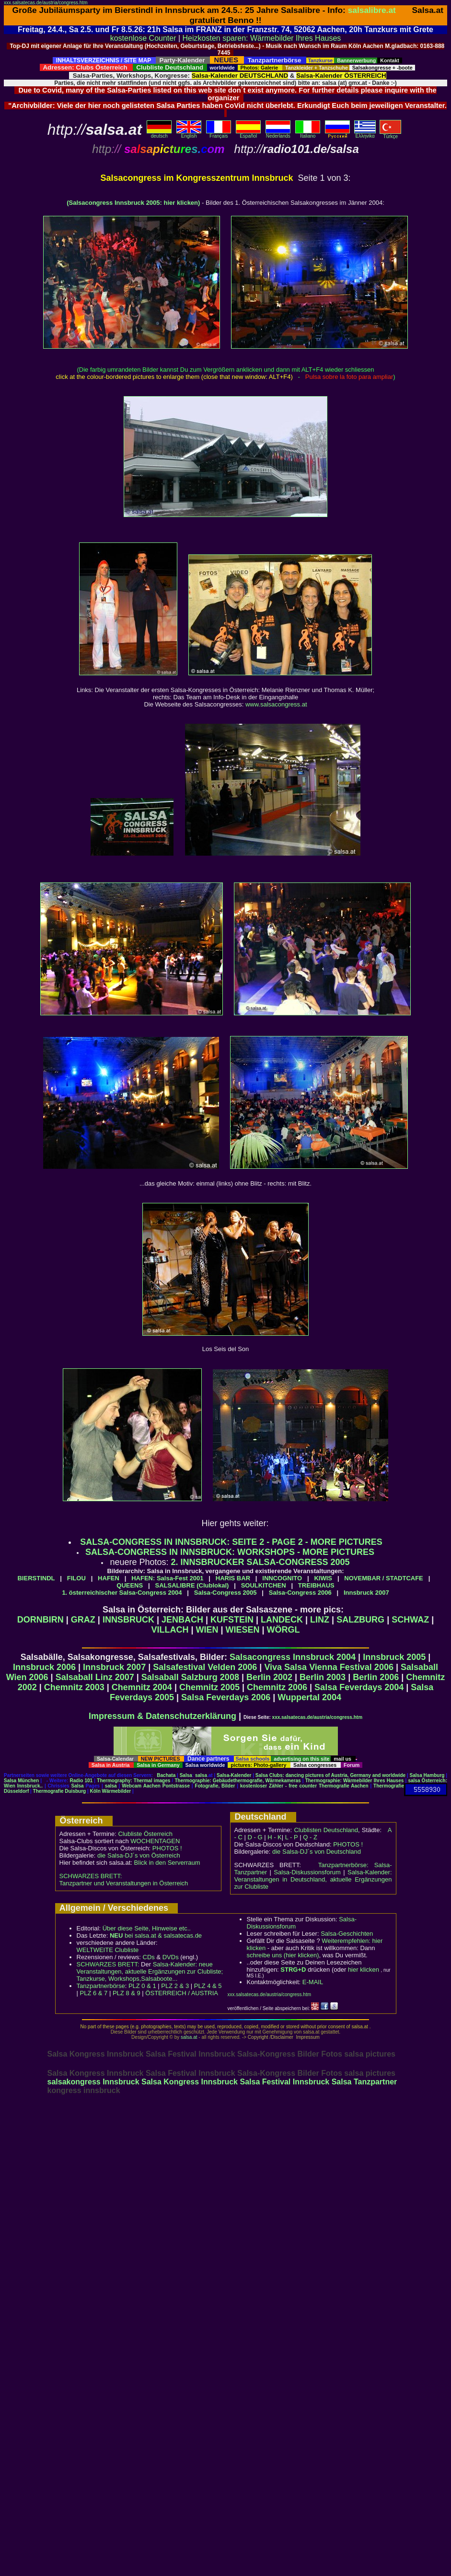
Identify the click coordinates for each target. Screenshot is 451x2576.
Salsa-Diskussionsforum (307, 1872)
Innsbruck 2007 (366, 1592)
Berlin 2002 (269, 1677)
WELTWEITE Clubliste (108, 1949)
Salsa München (21, 1780)
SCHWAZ (410, 1619)
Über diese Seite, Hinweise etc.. (147, 1928)
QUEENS (129, 1585)
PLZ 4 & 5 (208, 1985)
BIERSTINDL (36, 1578)
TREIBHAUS (316, 1585)
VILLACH (169, 1630)
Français (218, 134)
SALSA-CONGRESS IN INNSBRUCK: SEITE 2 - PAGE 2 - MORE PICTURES (231, 1542)
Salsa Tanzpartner (364, 2082)
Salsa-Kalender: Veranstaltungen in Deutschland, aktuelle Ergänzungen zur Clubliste (313, 1879)
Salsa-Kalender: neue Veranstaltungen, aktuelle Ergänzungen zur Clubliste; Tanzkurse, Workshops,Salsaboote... (150, 1971)
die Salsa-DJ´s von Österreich (138, 1855)
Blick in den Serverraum (167, 1862)
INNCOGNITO (282, 1578)
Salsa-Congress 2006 (300, 1592)
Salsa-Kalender (234, 1775)
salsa (201, 1775)
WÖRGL (283, 1630)
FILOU (76, 1578)
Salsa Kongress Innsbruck (189, 2082)
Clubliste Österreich (145, 1833)
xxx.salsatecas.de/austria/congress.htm (46, 2)
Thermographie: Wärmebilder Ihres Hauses (354, 1780)
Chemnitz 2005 (209, 1687)
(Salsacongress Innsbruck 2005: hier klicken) (133, 202)
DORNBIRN (40, 1619)
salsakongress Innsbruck (93, 2082)
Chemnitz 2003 (74, 1687)
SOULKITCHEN (263, 1585)
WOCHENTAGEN (155, 1841)
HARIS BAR (233, 1578)
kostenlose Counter (143, 38)
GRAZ (83, 1619)
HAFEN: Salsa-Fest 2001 (167, 1578)
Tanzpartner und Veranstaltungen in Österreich (123, 1883)
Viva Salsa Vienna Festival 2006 (328, 1667)
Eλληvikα (365, 134)
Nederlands (278, 134)
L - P (291, 1837)
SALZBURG (360, 1619)
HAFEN (108, 1578)
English (188, 134)
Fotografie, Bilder (215, 1785)
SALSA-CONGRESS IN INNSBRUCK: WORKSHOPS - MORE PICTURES (229, 1552)
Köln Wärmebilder (110, 1791)
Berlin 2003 (323, 1677)
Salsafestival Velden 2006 (205, 1667)
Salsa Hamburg (427, 1775)
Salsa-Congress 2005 (225, 1592)
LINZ (319, 1619)
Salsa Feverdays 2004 (359, 1687)
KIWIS (323, 1578)
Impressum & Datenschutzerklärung (162, 1716)
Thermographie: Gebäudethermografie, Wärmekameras (237, 1780)
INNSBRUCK (128, 1619)
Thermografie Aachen (344, 1785)
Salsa (186, 1775)
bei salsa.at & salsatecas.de (156, 1935)
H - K (274, 1837)
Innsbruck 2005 (394, 1657)
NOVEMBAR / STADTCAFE (383, 1578)
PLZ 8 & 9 (126, 1993)
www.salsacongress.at (276, 704)
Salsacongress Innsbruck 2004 (293, 1657)
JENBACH (182, 1619)
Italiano (307, 134)
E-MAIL (312, 1982)
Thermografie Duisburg (59, 1791)
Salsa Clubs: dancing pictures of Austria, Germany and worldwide (330, 1775)
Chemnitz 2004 (142, 1687)
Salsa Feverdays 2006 (225, 1697)
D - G (254, 1837)
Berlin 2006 (376, 1677)
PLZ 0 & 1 (142, 1985)
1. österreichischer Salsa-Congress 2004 (122, 1592)
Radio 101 (81, 1780)
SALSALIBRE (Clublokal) (192, 1585)
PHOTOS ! (167, 1848)
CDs (149, 1957)
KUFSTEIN (232, 1619)
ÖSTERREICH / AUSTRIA (181, 1993)
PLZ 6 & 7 (94, 1993)
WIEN (207, 1630)
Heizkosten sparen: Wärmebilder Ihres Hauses (262, 38)
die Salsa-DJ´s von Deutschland (316, 1851)
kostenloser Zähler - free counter (279, 1785)
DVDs (170, 1957)
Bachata (166, 1775)
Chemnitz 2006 (277, 1687)
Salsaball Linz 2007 (95, 1677)
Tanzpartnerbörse (101, 1985)
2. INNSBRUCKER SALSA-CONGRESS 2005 (260, 1562)
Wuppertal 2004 (309, 1697)
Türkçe (390, 134)
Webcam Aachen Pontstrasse (156, 1785)
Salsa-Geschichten (347, 1933)
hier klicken (363, 1969)
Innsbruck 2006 (44, 1667)
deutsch (159, 134)
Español (248, 134)
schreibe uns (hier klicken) (283, 1955)
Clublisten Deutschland (326, 1830)
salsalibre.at (372, 10)
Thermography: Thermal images (133, 1780)
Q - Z (310, 1837)
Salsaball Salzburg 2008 (190, 1677)
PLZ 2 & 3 (175, 1985)
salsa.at (189, 2037)
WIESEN (243, 1630)
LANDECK (282, 1619)
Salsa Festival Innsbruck (284, 2082)
